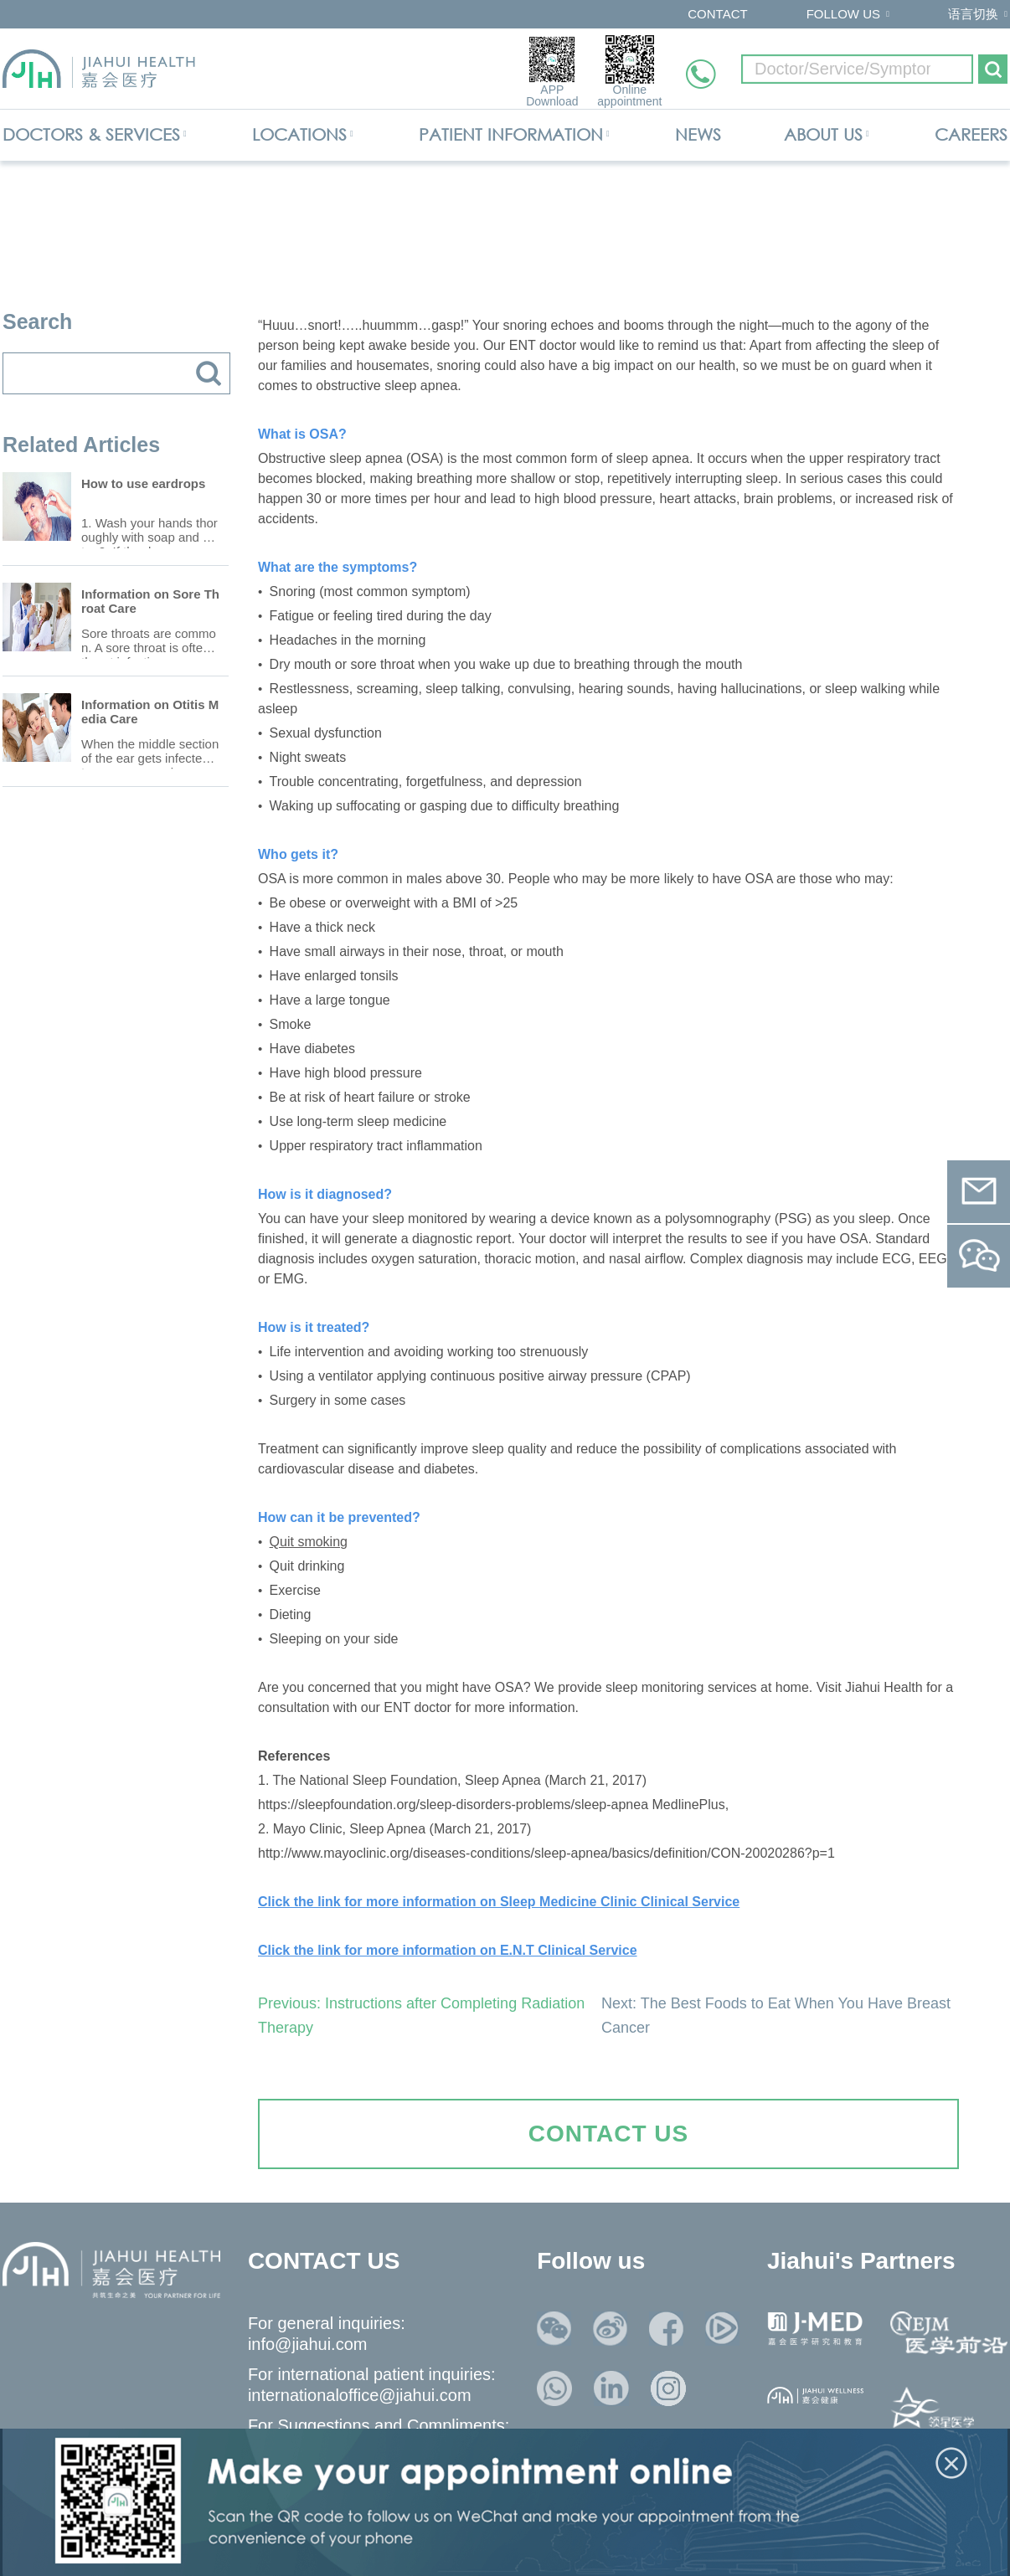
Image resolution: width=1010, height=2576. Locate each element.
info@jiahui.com (308, 2344)
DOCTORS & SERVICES (91, 134)
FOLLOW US (843, 14)
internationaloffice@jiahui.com (360, 2395)
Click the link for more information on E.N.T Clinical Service (447, 1950)
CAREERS (971, 134)
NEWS (698, 134)
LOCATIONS (299, 134)
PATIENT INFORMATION (511, 134)
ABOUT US (823, 134)
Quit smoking (309, 1542)
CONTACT (717, 14)
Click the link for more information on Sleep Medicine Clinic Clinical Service (498, 1902)
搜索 (208, 373)
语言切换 (973, 14)
